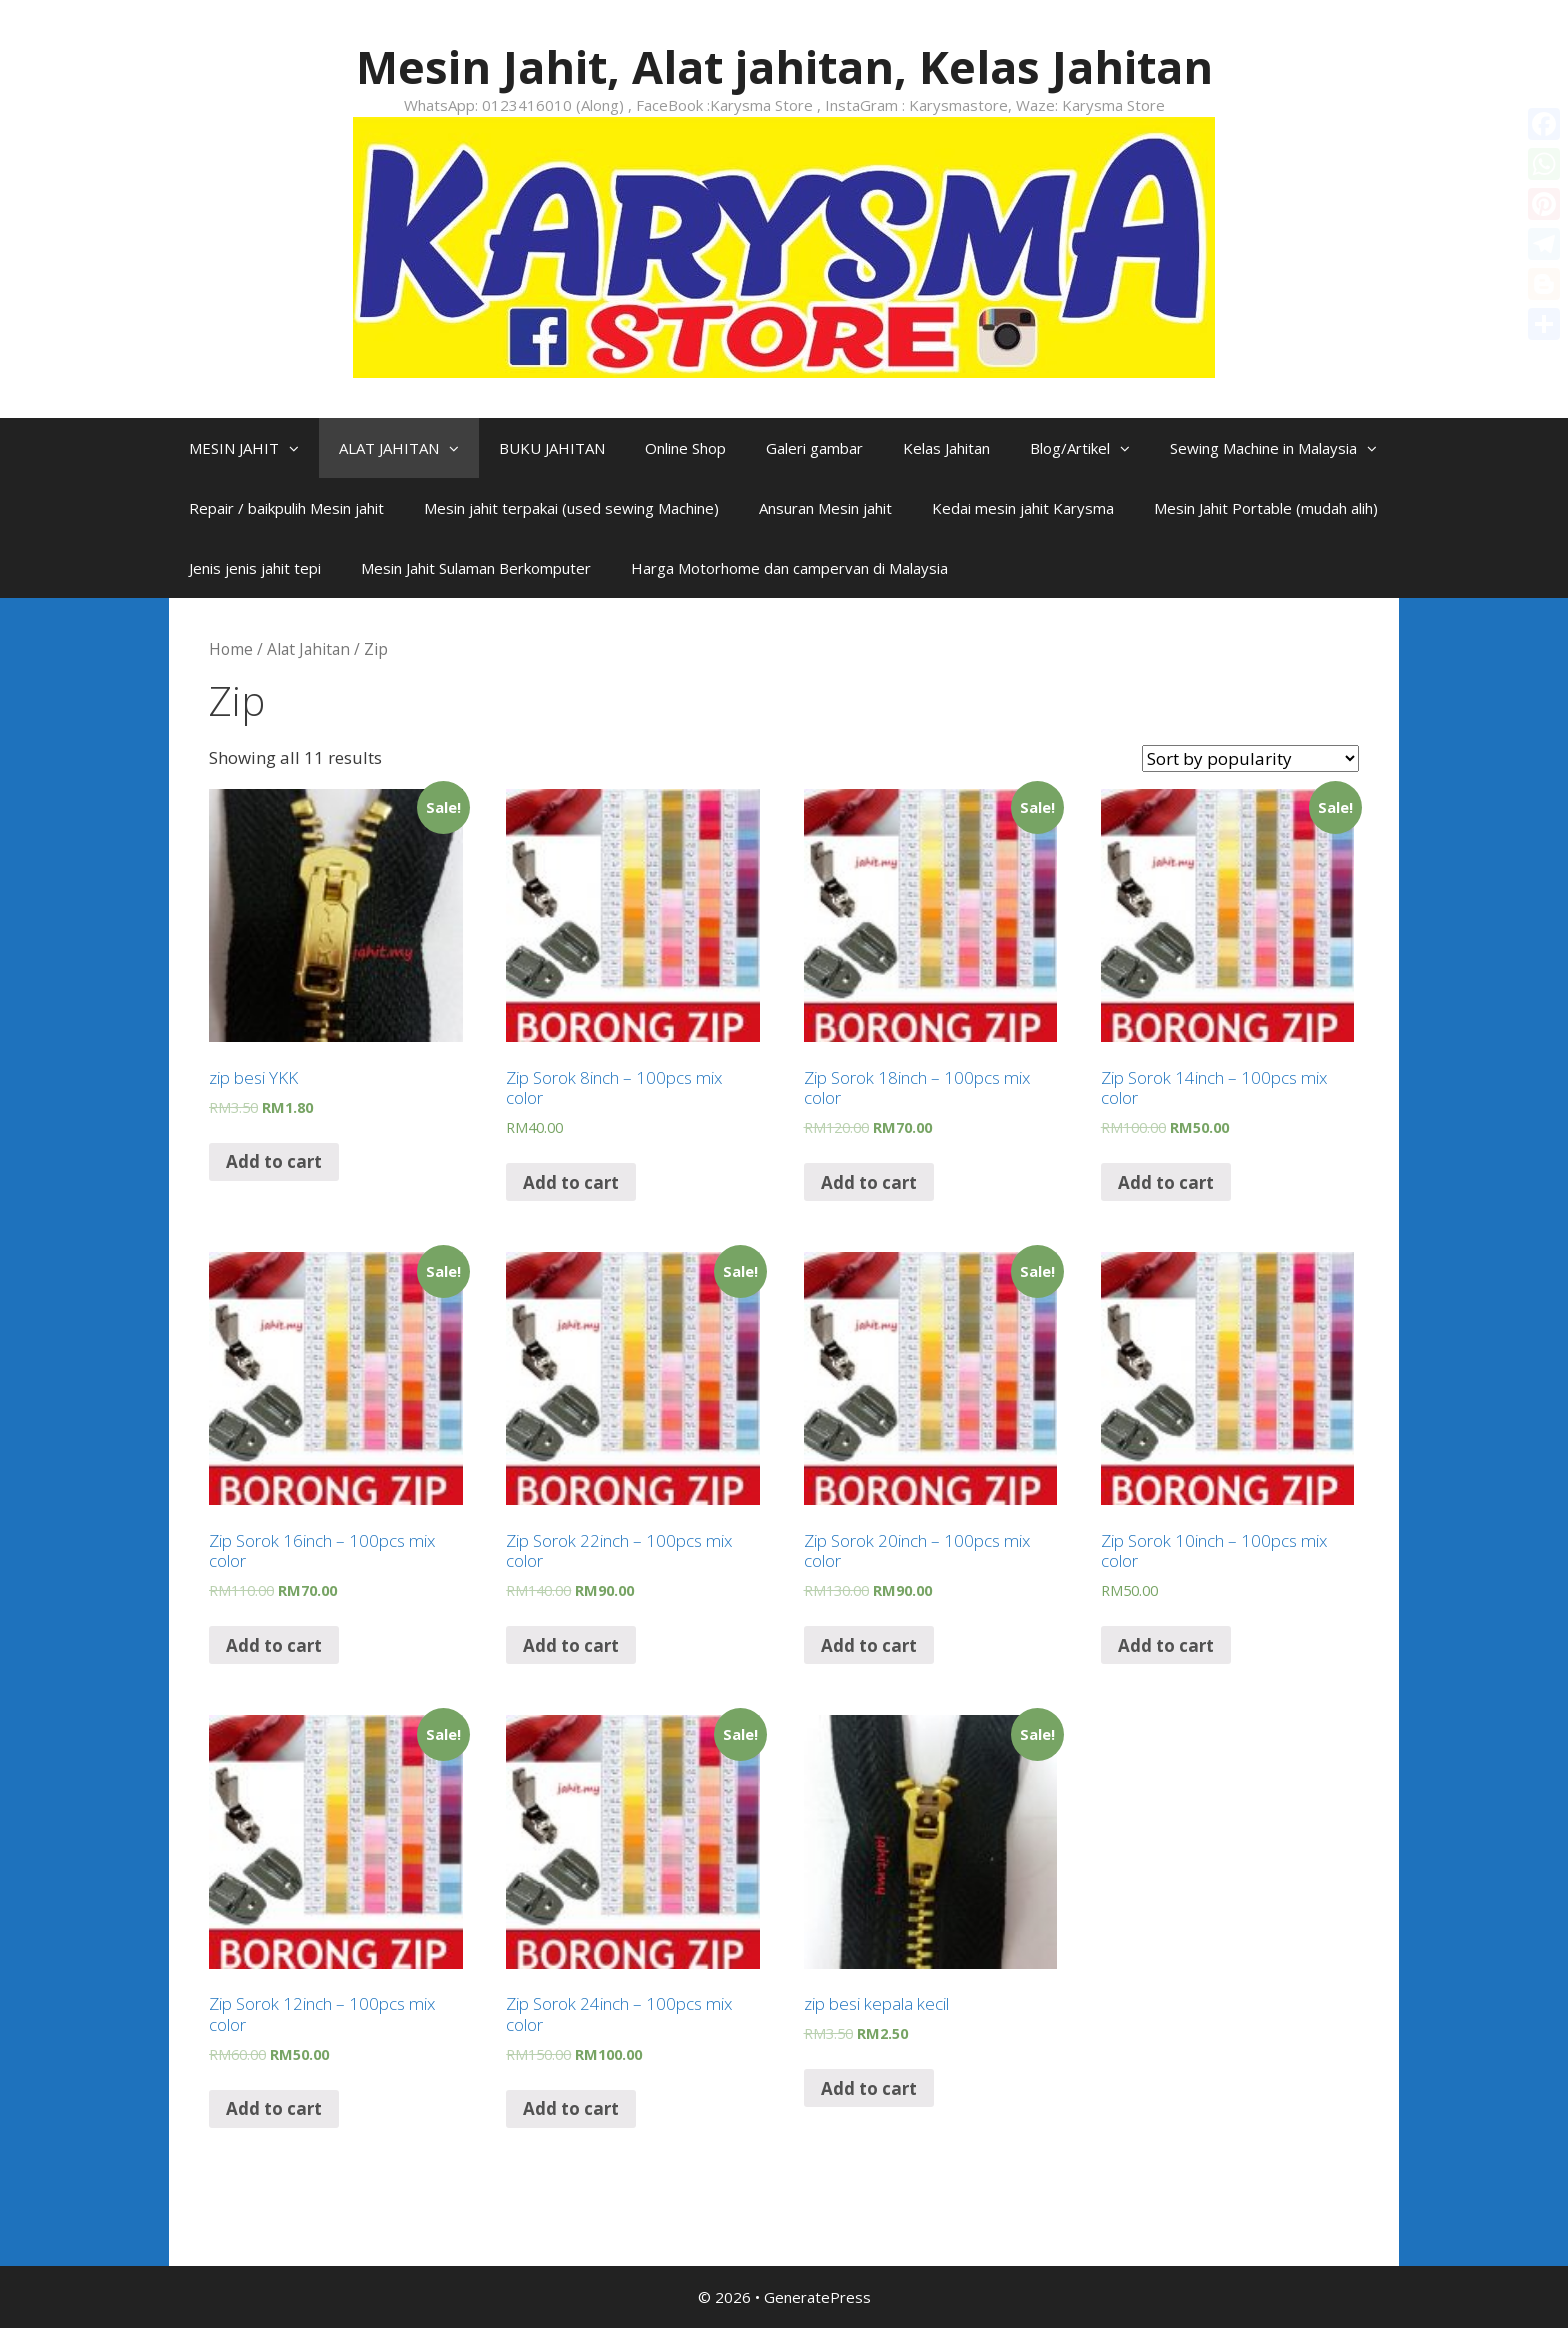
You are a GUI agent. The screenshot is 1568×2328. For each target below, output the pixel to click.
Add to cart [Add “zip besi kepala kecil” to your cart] (869, 2088)
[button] (299, 448)
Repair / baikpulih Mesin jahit (286, 508)
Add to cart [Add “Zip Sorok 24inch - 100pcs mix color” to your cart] (571, 2108)
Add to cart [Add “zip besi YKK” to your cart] (274, 1161)
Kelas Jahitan (946, 448)
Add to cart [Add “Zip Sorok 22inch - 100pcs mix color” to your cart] (571, 1645)
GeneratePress (817, 2297)
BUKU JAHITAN (552, 448)
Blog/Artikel (1090, 448)
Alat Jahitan (308, 649)
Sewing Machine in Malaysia (1283, 448)
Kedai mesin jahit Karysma (1023, 508)
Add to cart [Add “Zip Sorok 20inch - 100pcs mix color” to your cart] (869, 1645)
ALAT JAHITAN (409, 448)
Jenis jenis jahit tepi (255, 568)
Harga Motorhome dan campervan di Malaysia (789, 568)
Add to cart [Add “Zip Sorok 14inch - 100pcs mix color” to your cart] (1166, 1182)
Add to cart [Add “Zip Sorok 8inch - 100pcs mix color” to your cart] (571, 1182)
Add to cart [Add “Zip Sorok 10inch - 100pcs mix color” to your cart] (1166, 1645)
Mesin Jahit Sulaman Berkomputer (476, 568)
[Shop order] (1250, 758)
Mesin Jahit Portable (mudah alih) (1266, 508)
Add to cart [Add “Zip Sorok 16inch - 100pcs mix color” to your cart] (274, 1645)
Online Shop (685, 448)
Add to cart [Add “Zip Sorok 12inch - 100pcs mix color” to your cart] (274, 2108)
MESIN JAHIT (254, 448)
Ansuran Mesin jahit (825, 508)
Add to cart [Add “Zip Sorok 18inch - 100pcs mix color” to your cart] (869, 1182)
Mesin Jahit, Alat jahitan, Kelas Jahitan (784, 66)
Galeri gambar (814, 448)
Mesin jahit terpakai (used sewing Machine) (571, 508)
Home (231, 649)
